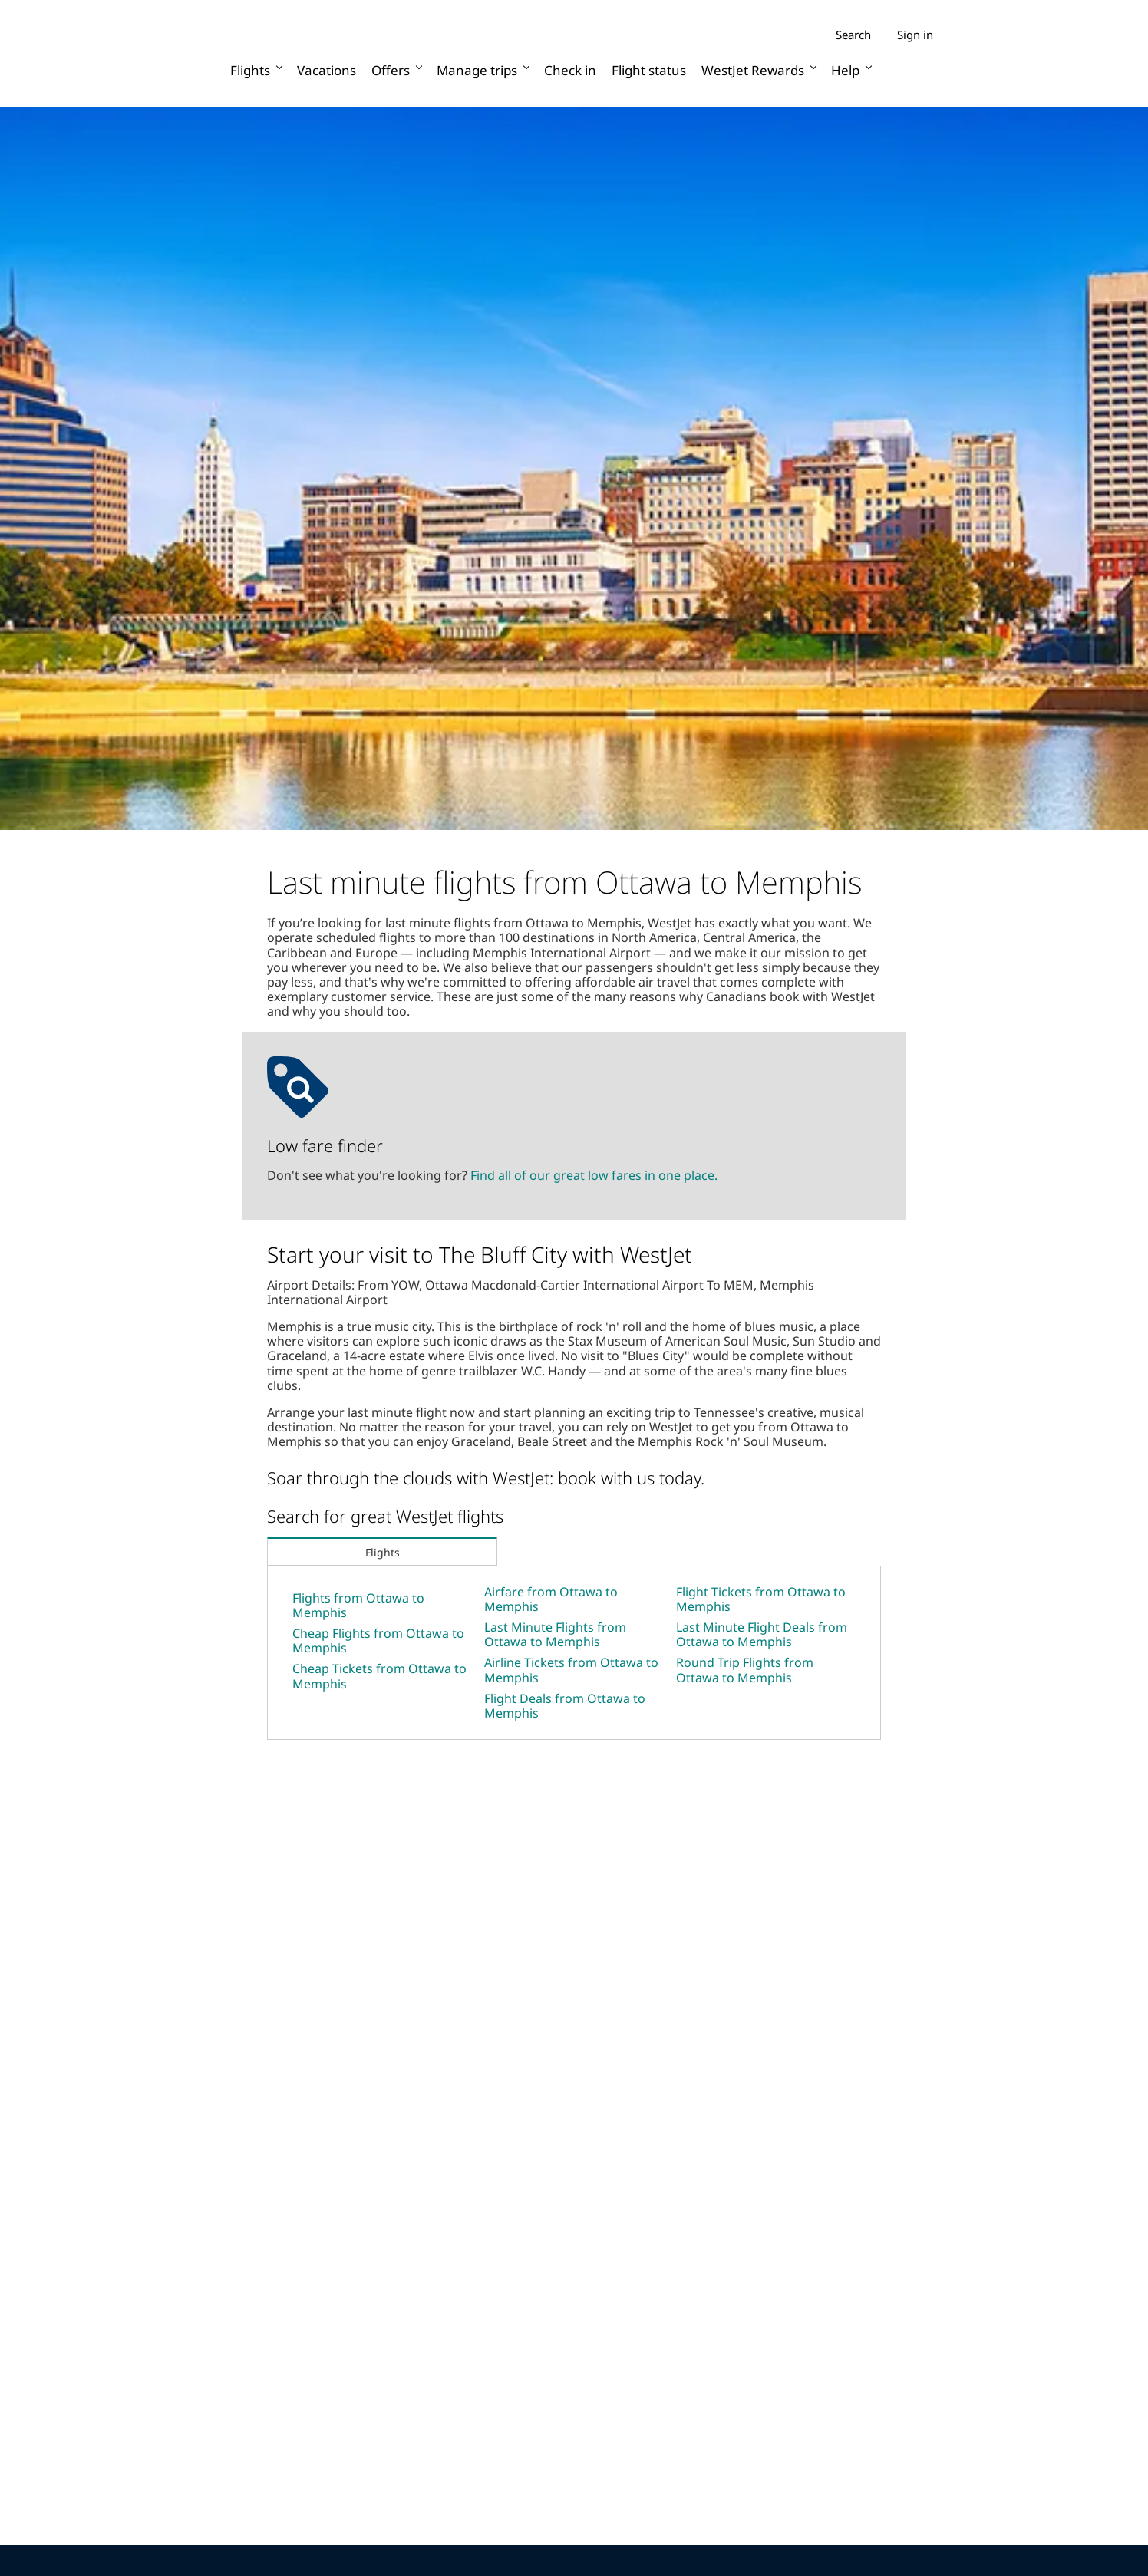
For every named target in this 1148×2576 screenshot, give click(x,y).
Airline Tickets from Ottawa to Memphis (571, 1669)
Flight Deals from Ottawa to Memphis (564, 1705)
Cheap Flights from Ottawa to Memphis (378, 1640)
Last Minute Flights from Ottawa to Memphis (555, 1634)
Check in (570, 70)
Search (853, 35)
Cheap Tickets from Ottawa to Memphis (379, 1676)
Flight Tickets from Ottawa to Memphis (761, 1599)
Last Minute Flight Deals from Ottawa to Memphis (761, 1634)
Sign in (915, 34)
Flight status (649, 70)
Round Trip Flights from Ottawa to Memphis (744, 1669)
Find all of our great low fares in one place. (594, 1175)
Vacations (326, 70)
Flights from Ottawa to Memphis (358, 1605)
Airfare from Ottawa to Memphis (551, 1599)
